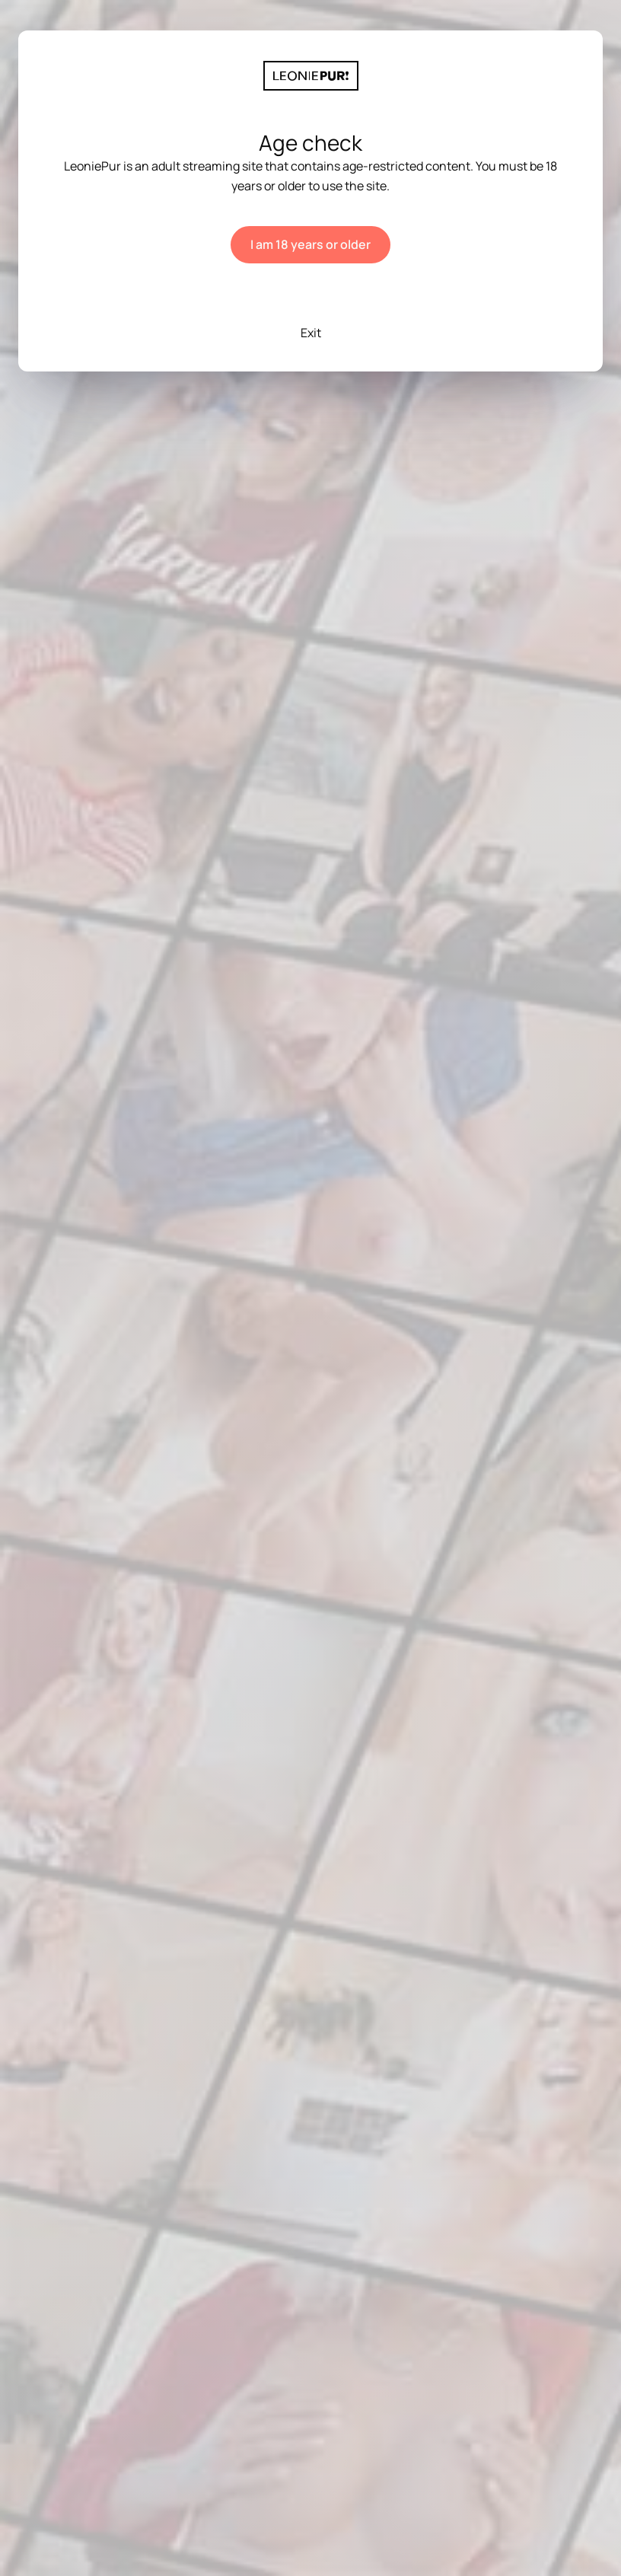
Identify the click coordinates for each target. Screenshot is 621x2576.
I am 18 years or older (310, 244)
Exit (311, 332)
